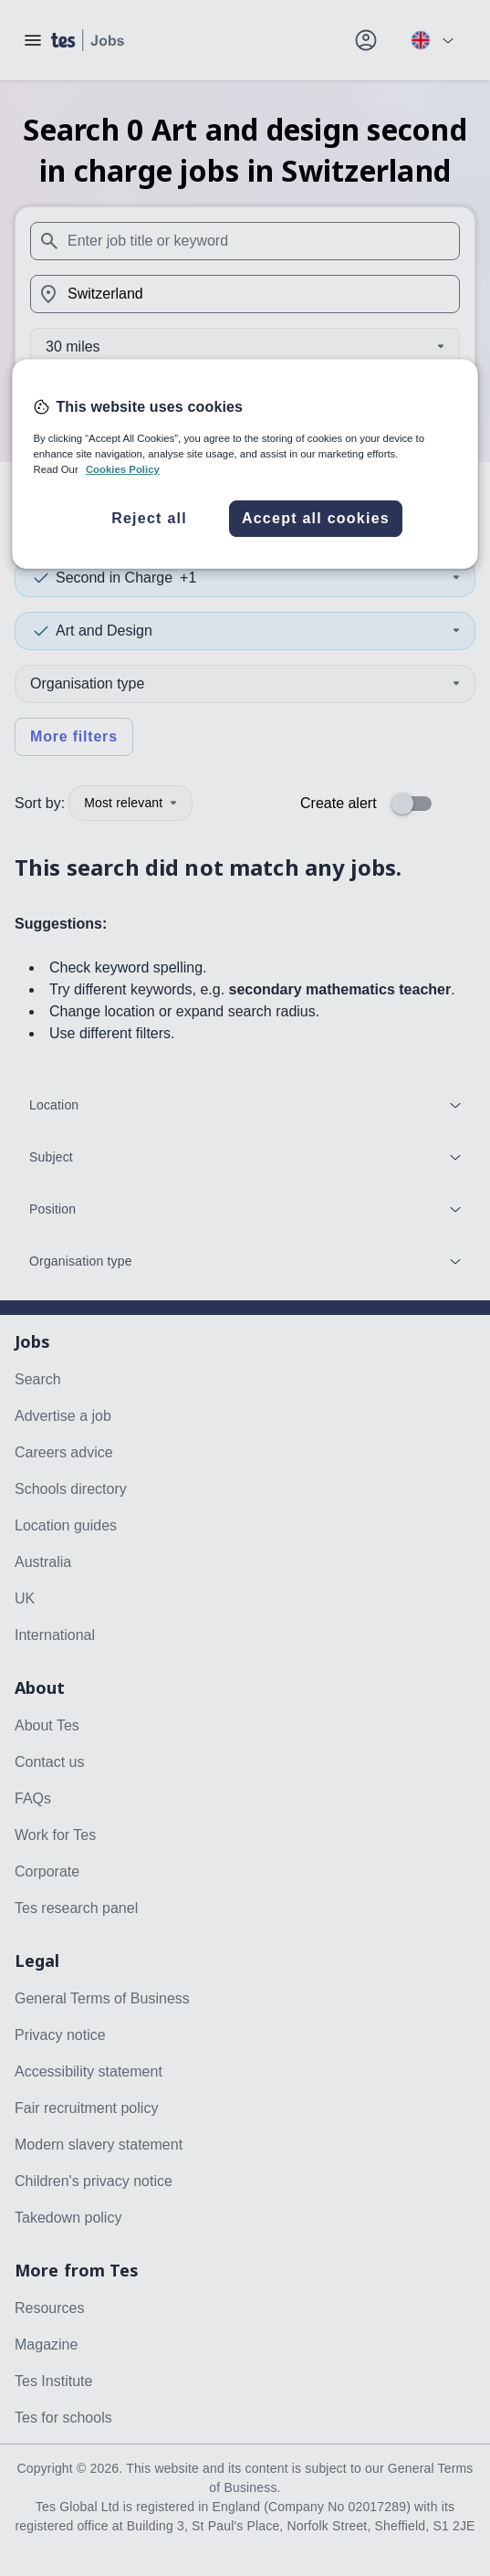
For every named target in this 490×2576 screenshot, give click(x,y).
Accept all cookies (316, 518)
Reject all (149, 518)
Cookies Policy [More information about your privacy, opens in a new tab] (123, 469)
